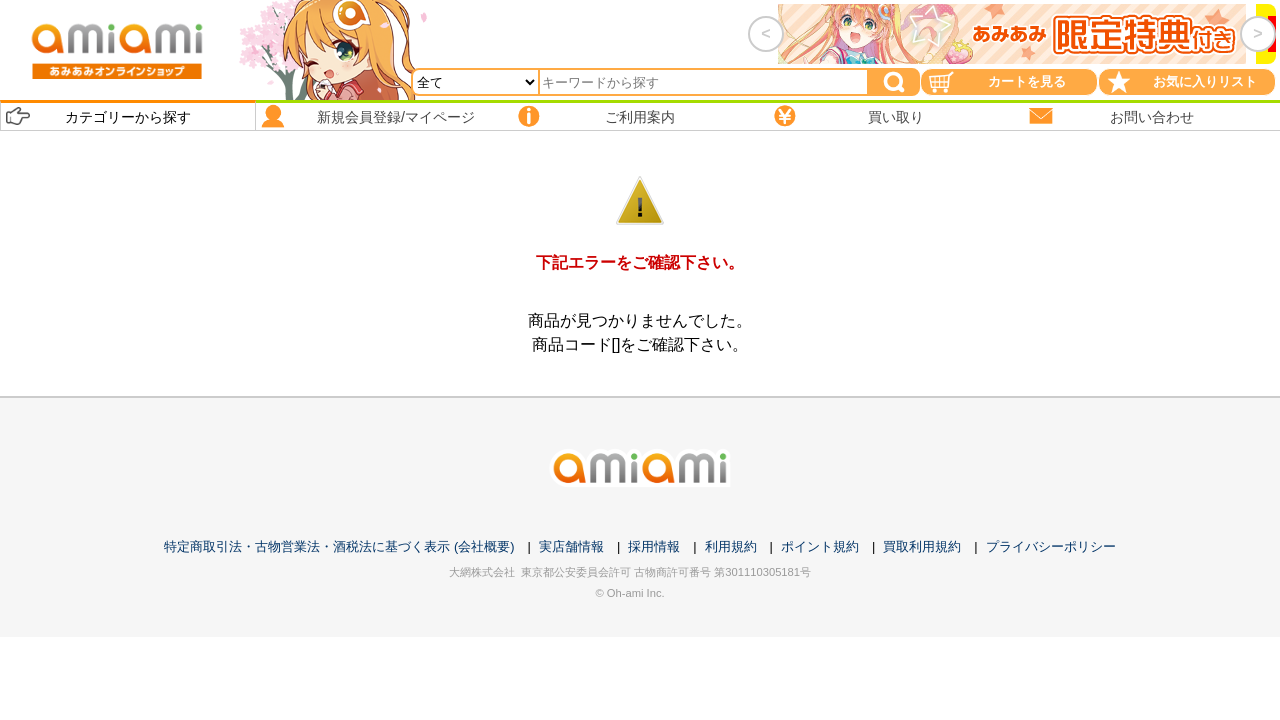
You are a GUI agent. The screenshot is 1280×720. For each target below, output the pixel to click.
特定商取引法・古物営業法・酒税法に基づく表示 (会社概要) (339, 546)
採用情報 (654, 546)
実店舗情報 (571, 546)
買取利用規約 (922, 546)
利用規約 (731, 546)
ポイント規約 (820, 546)
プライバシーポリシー (1051, 546)
